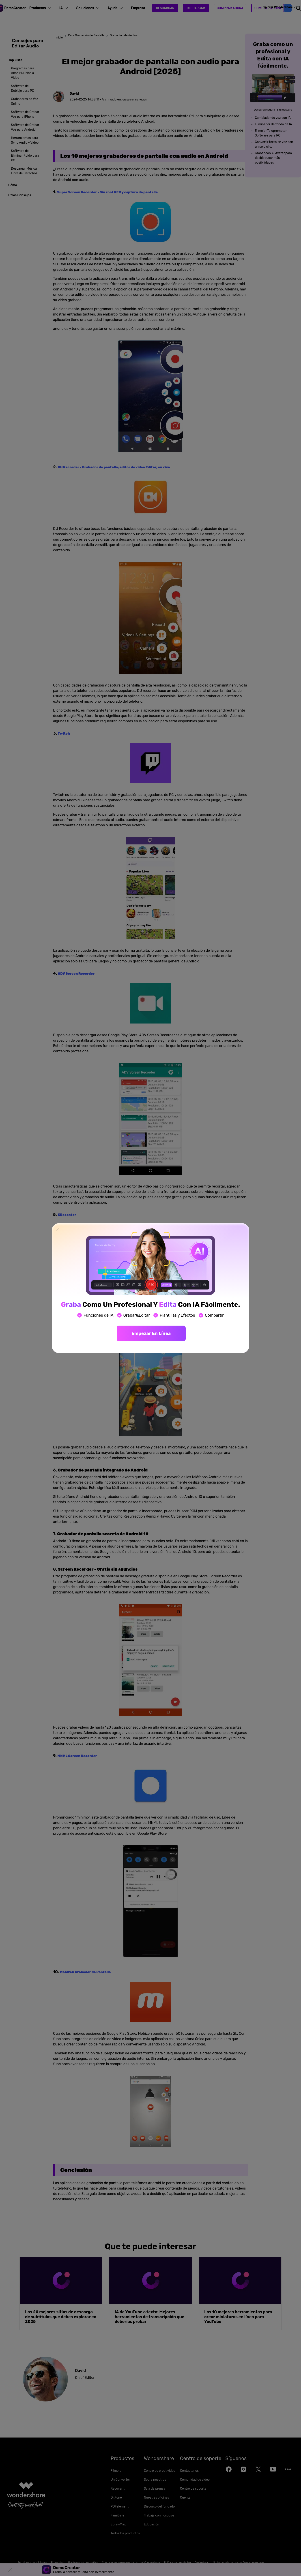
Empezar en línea (151, 1333)
